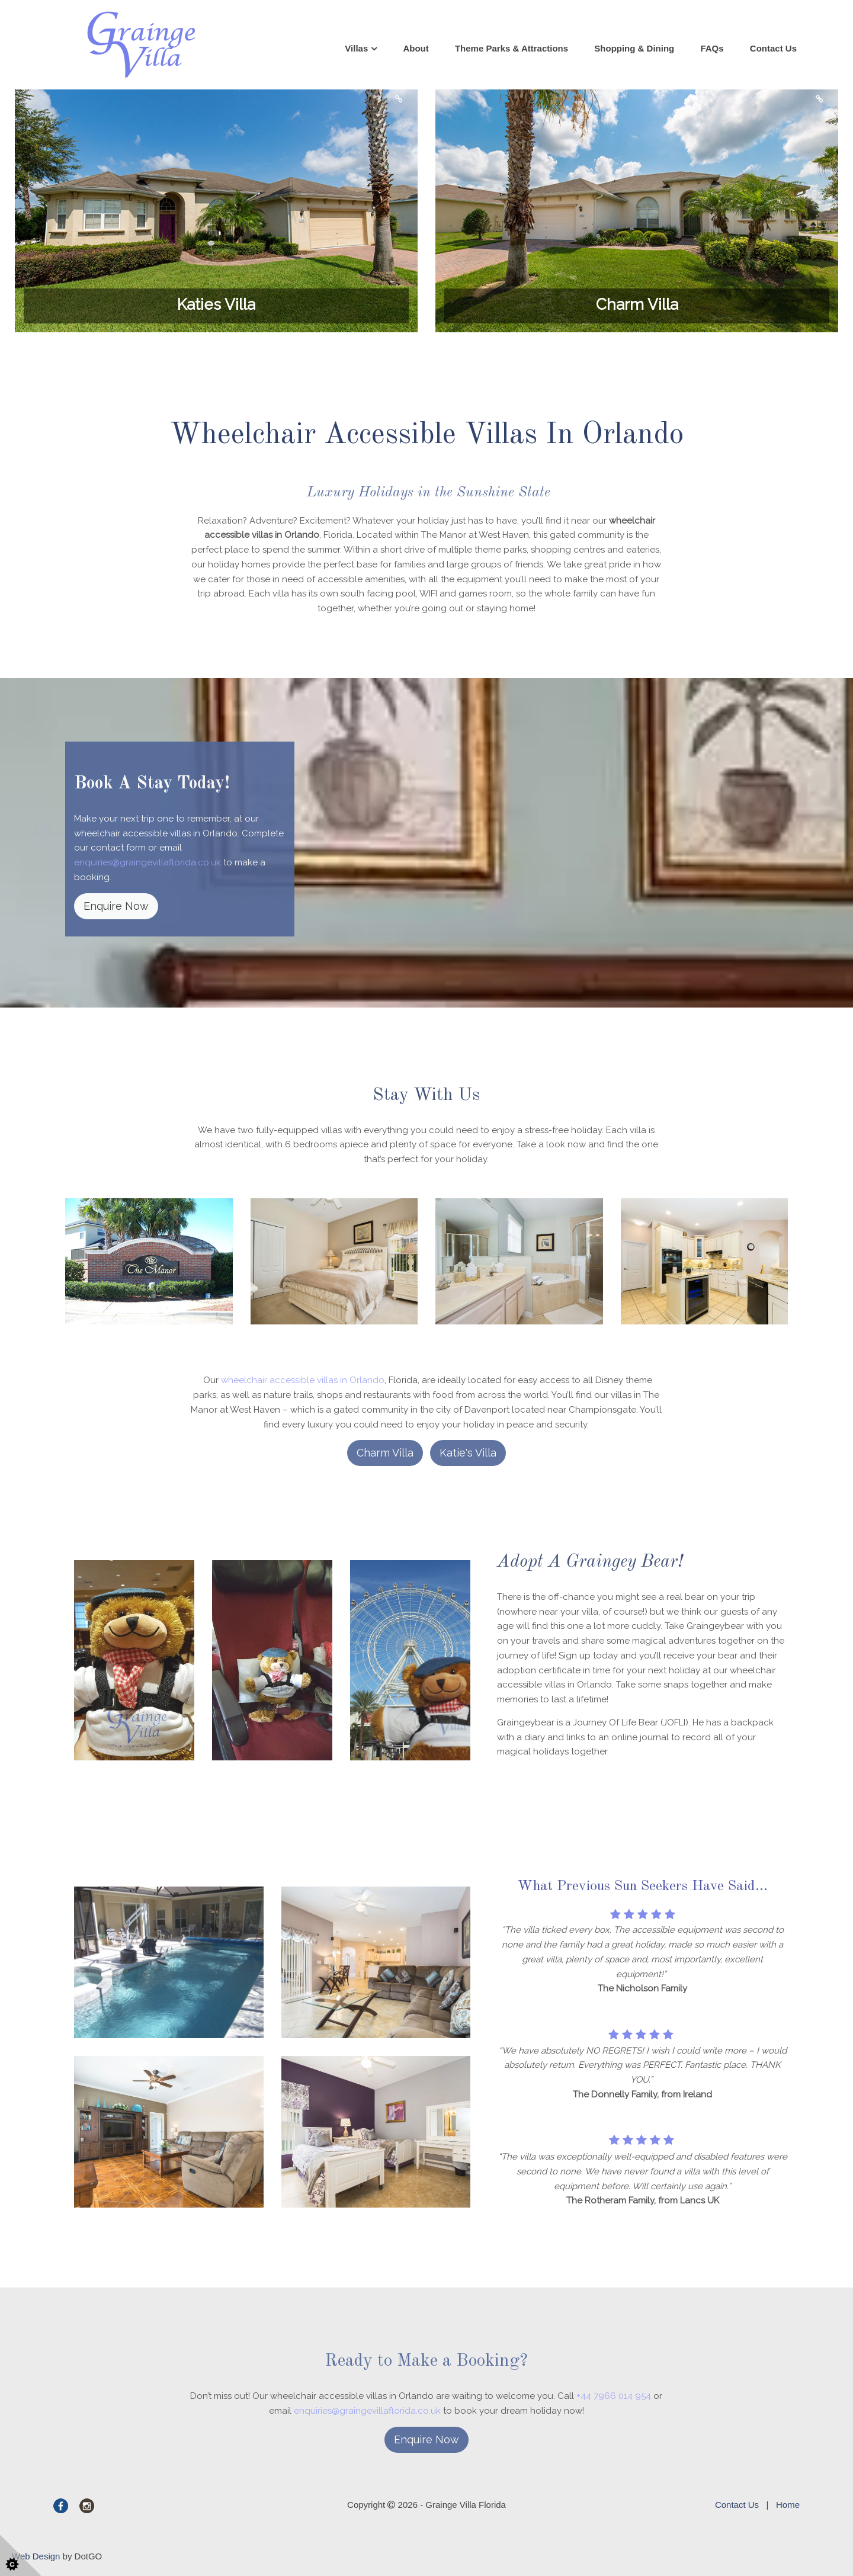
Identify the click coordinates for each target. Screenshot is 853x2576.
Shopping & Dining (634, 48)
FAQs (711, 48)
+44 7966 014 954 (613, 2396)
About (415, 48)
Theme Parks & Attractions (511, 48)
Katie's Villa (468, 1452)
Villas (356, 48)
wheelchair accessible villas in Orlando (302, 1380)
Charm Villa (385, 1452)
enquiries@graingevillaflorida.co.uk (147, 862)
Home (788, 2505)
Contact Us (773, 48)
